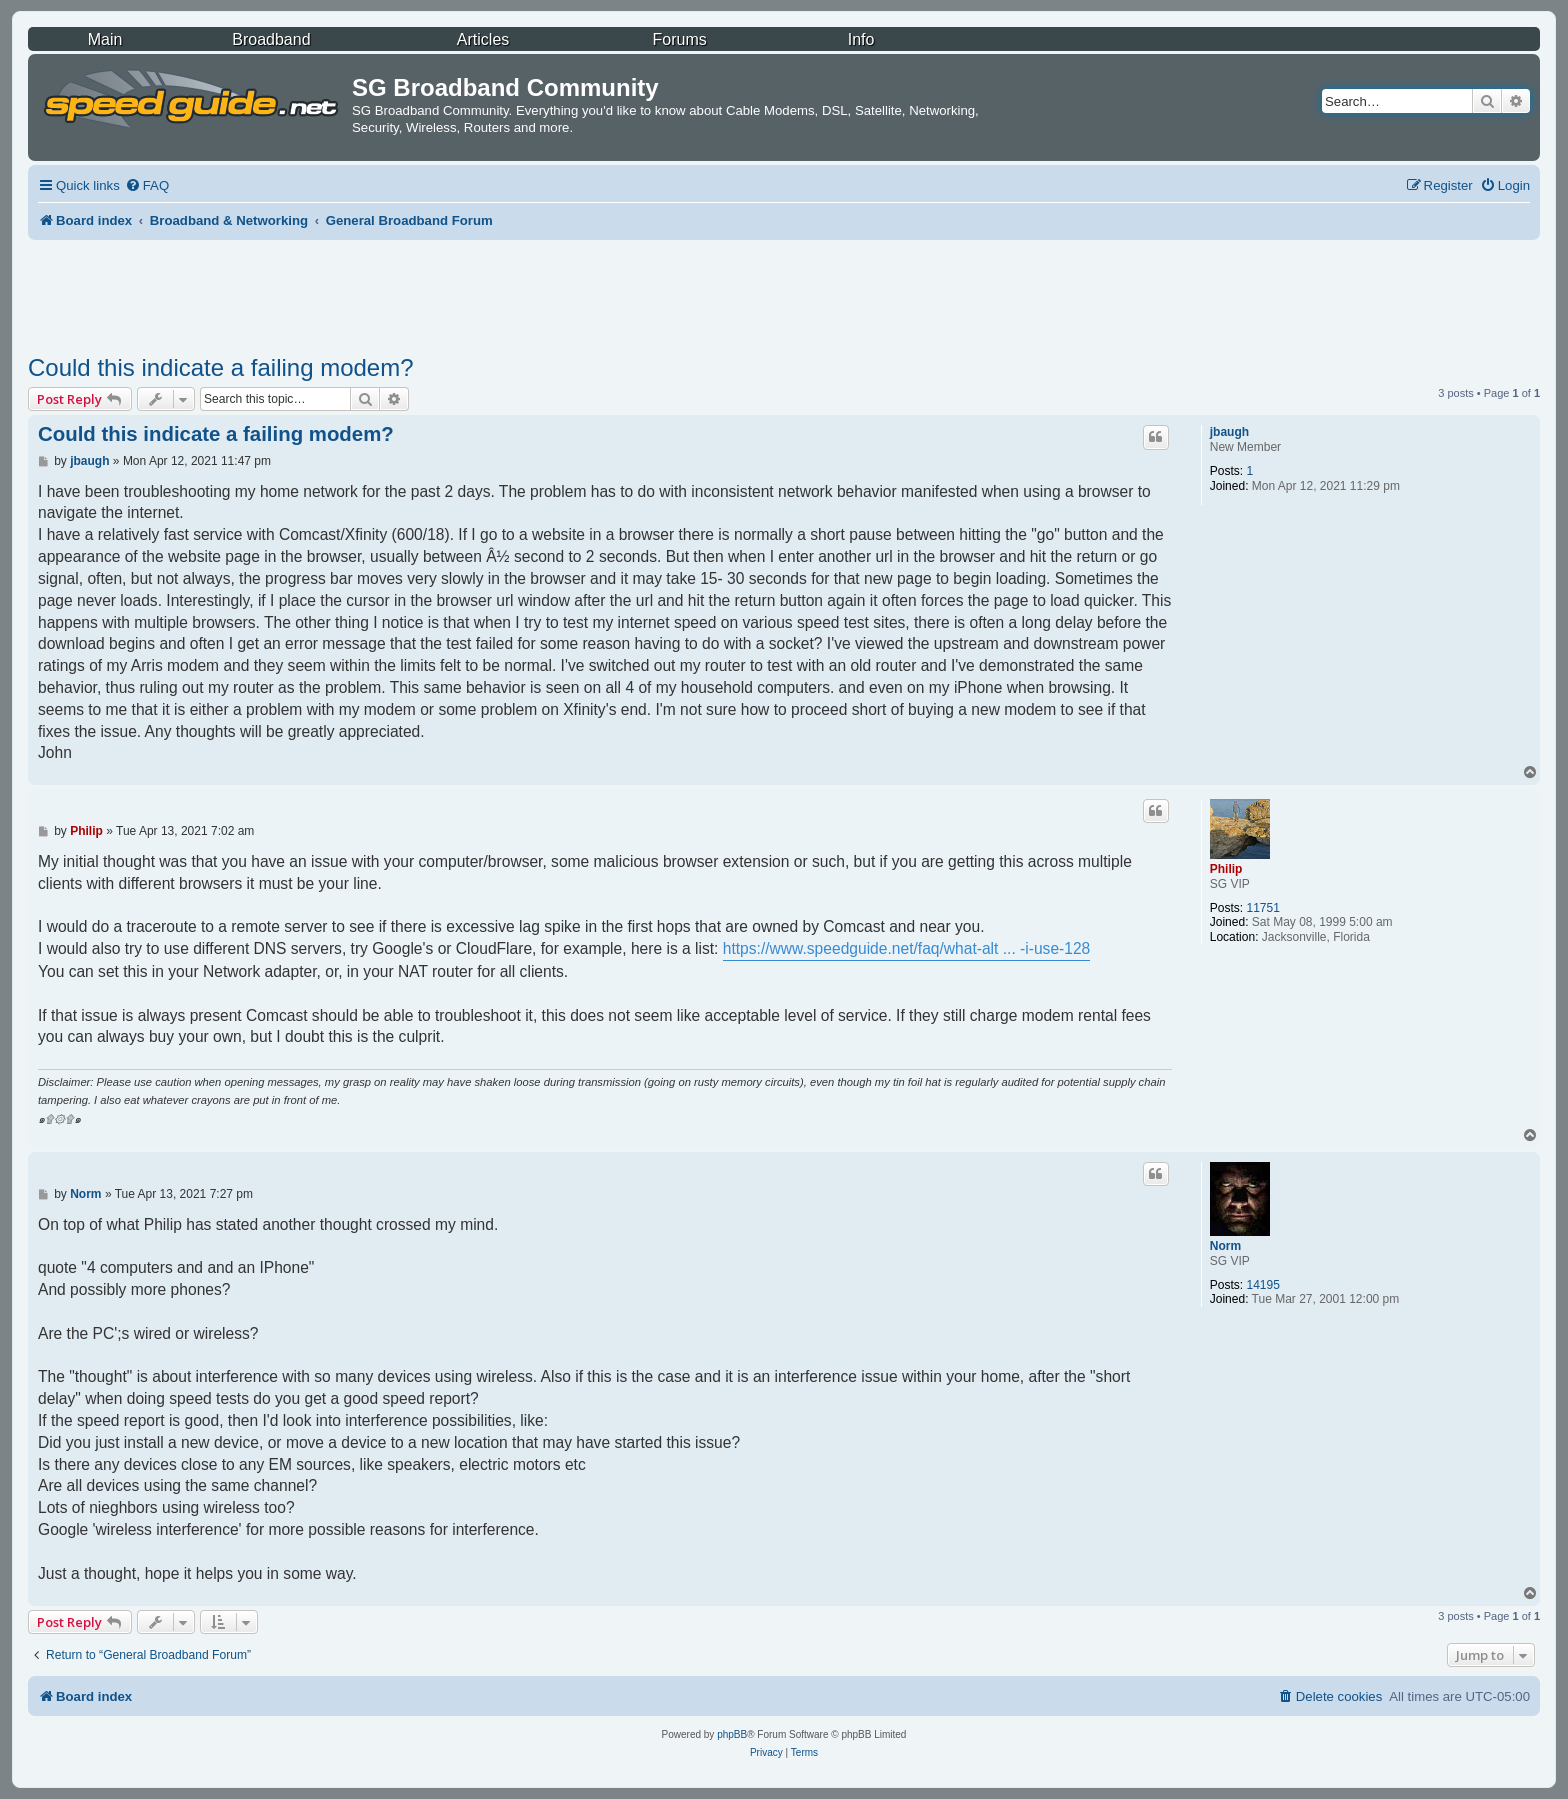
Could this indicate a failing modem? (221, 367)
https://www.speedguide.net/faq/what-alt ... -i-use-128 (907, 948)
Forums (680, 39)
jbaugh (1229, 432)
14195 (1262, 1285)
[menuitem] (147, 185)
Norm (1225, 1246)
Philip (1226, 869)
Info (861, 39)
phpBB (732, 1734)
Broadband (271, 39)
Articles (483, 39)
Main (105, 39)
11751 (1262, 908)
